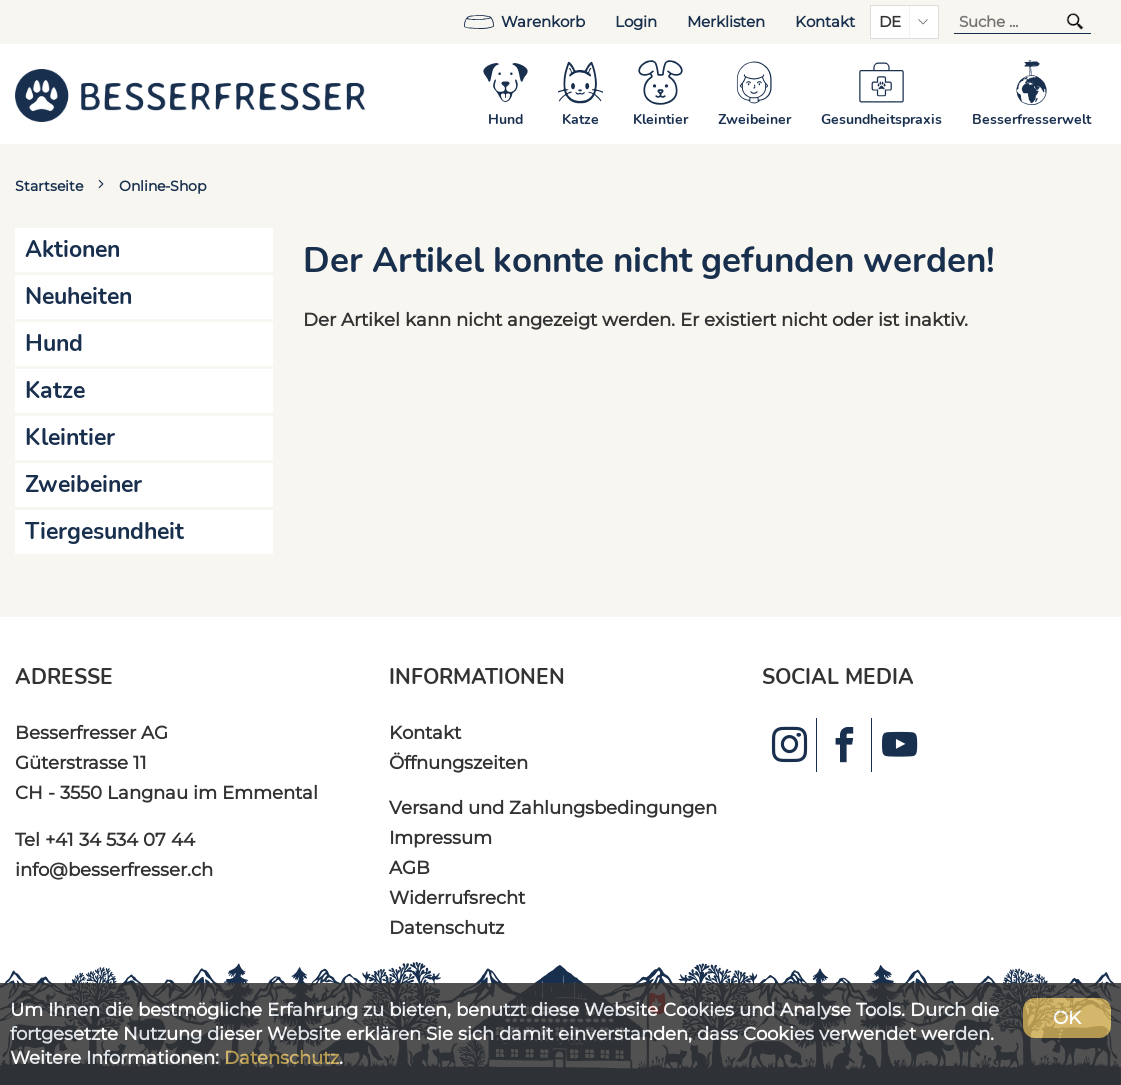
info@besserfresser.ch (114, 869)
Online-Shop (162, 186)
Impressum (440, 837)
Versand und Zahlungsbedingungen (553, 807)
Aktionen (72, 249)
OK (1067, 1017)
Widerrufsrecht (457, 897)
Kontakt (825, 22)
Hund (54, 343)
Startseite (49, 186)
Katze (55, 390)
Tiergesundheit (104, 531)
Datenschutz (446, 927)
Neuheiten (78, 296)
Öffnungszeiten (458, 762)
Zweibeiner (83, 484)
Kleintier (70, 437)
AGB (409, 867)
